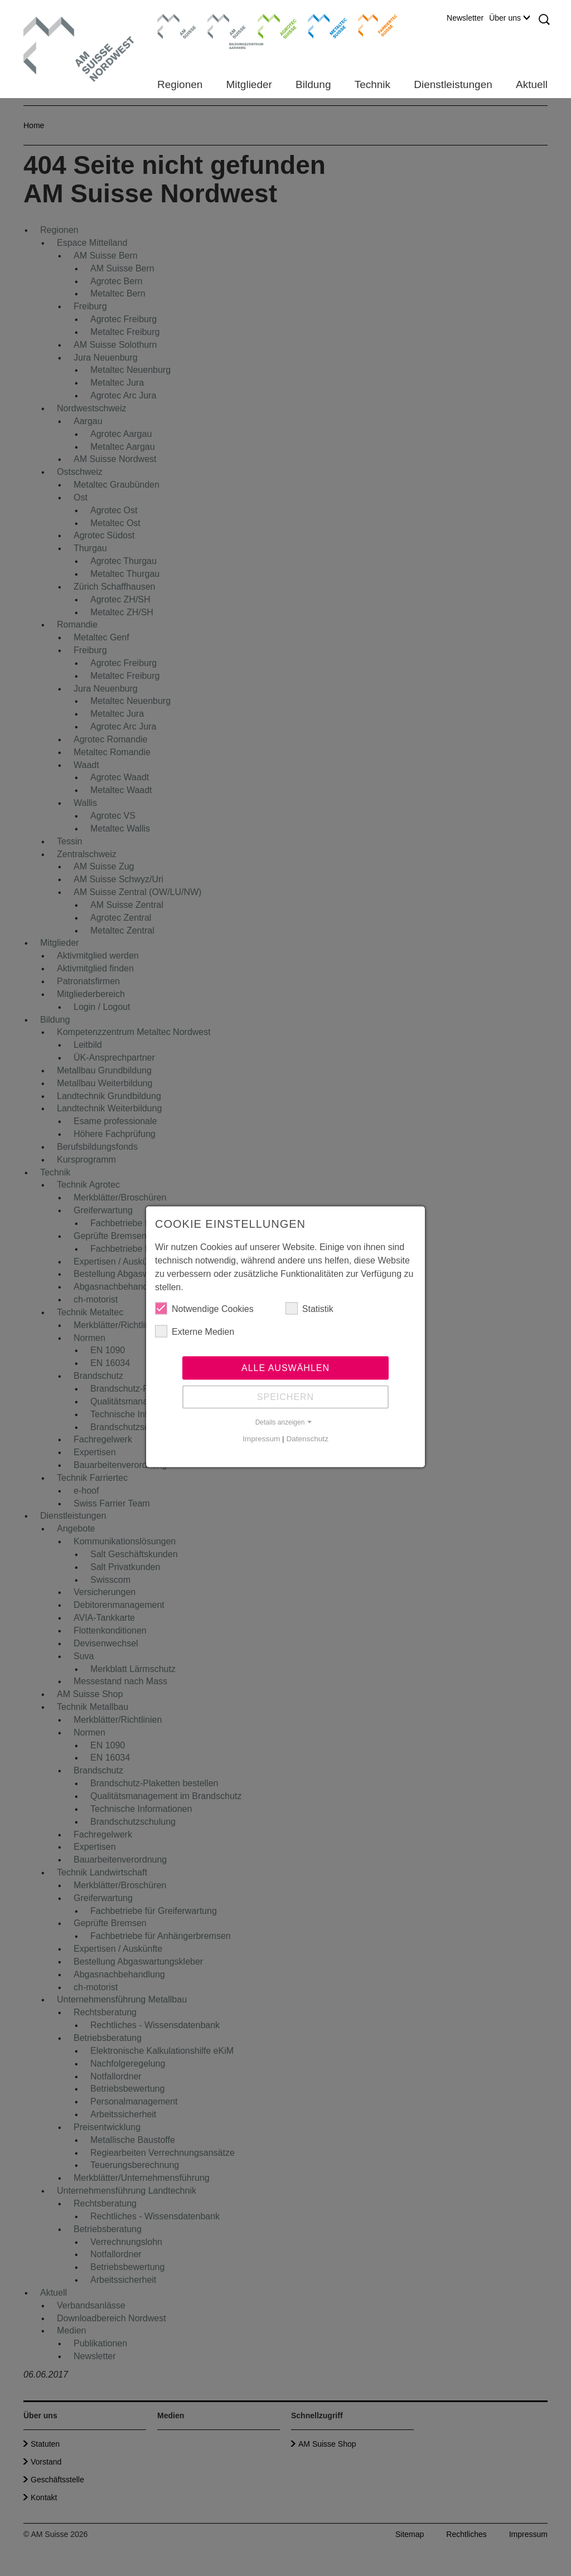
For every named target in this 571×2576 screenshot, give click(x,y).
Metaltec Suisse (320, 25)
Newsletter (465, 17)
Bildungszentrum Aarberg (226, 25)
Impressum (261, 1444)
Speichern (285, 1402)
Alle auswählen (285, 1373)
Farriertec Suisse (372, 25)
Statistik (309, 1314)
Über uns (509, 17)
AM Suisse (173, 19)
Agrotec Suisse (269, 25)
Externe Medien (194, 1337)
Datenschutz (307, 1444)
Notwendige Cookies (204, 1314)
